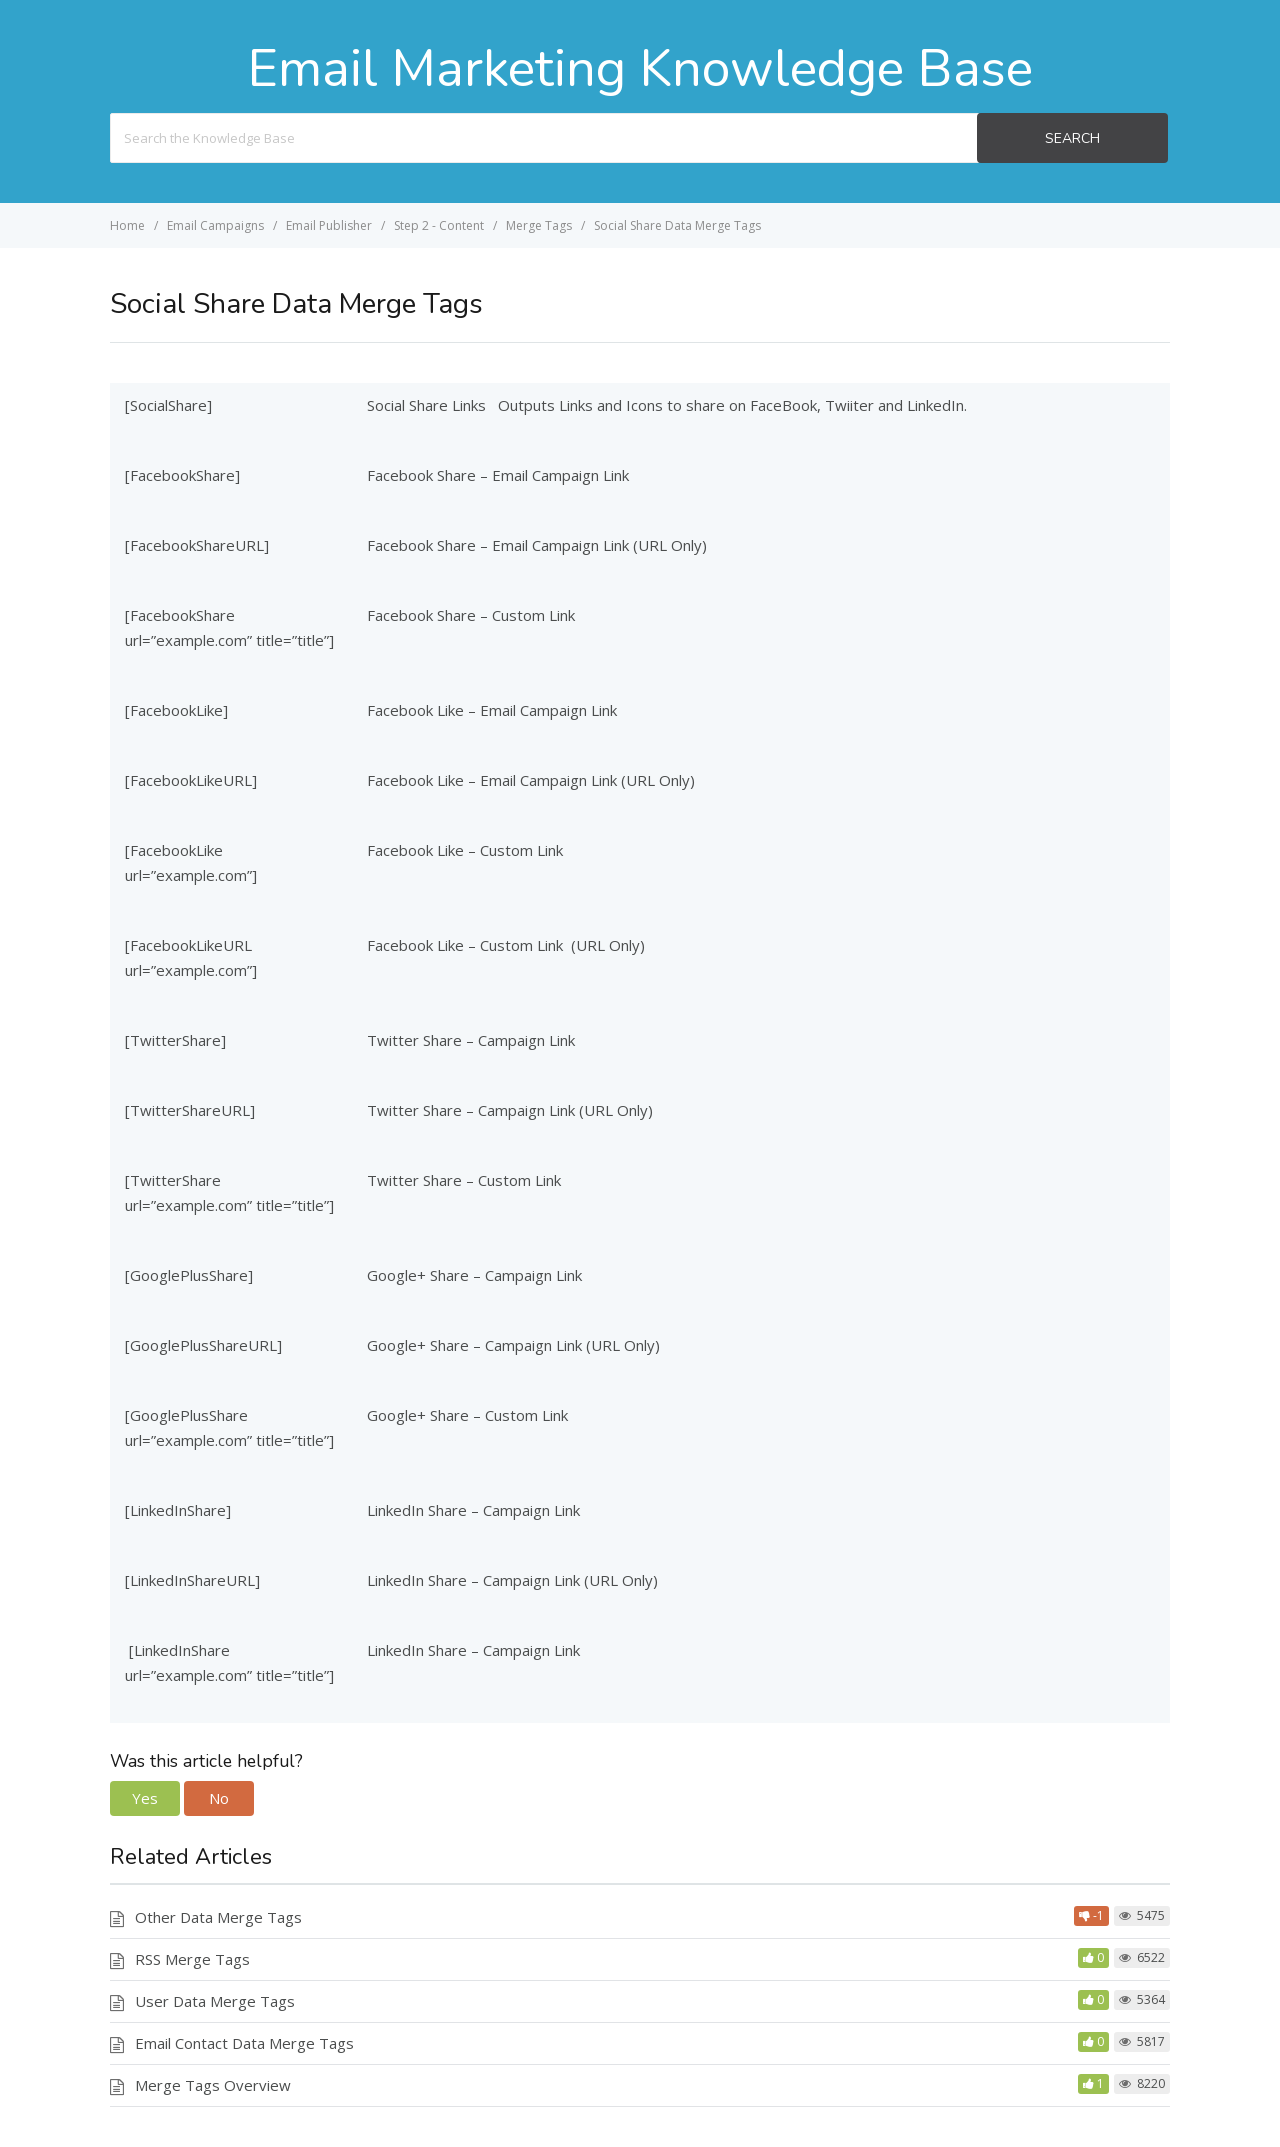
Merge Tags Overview (213, 2085)
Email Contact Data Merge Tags (244, 2043)
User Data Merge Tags (215, 2001)
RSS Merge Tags (192, 1959)
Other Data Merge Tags (218, 1917)
